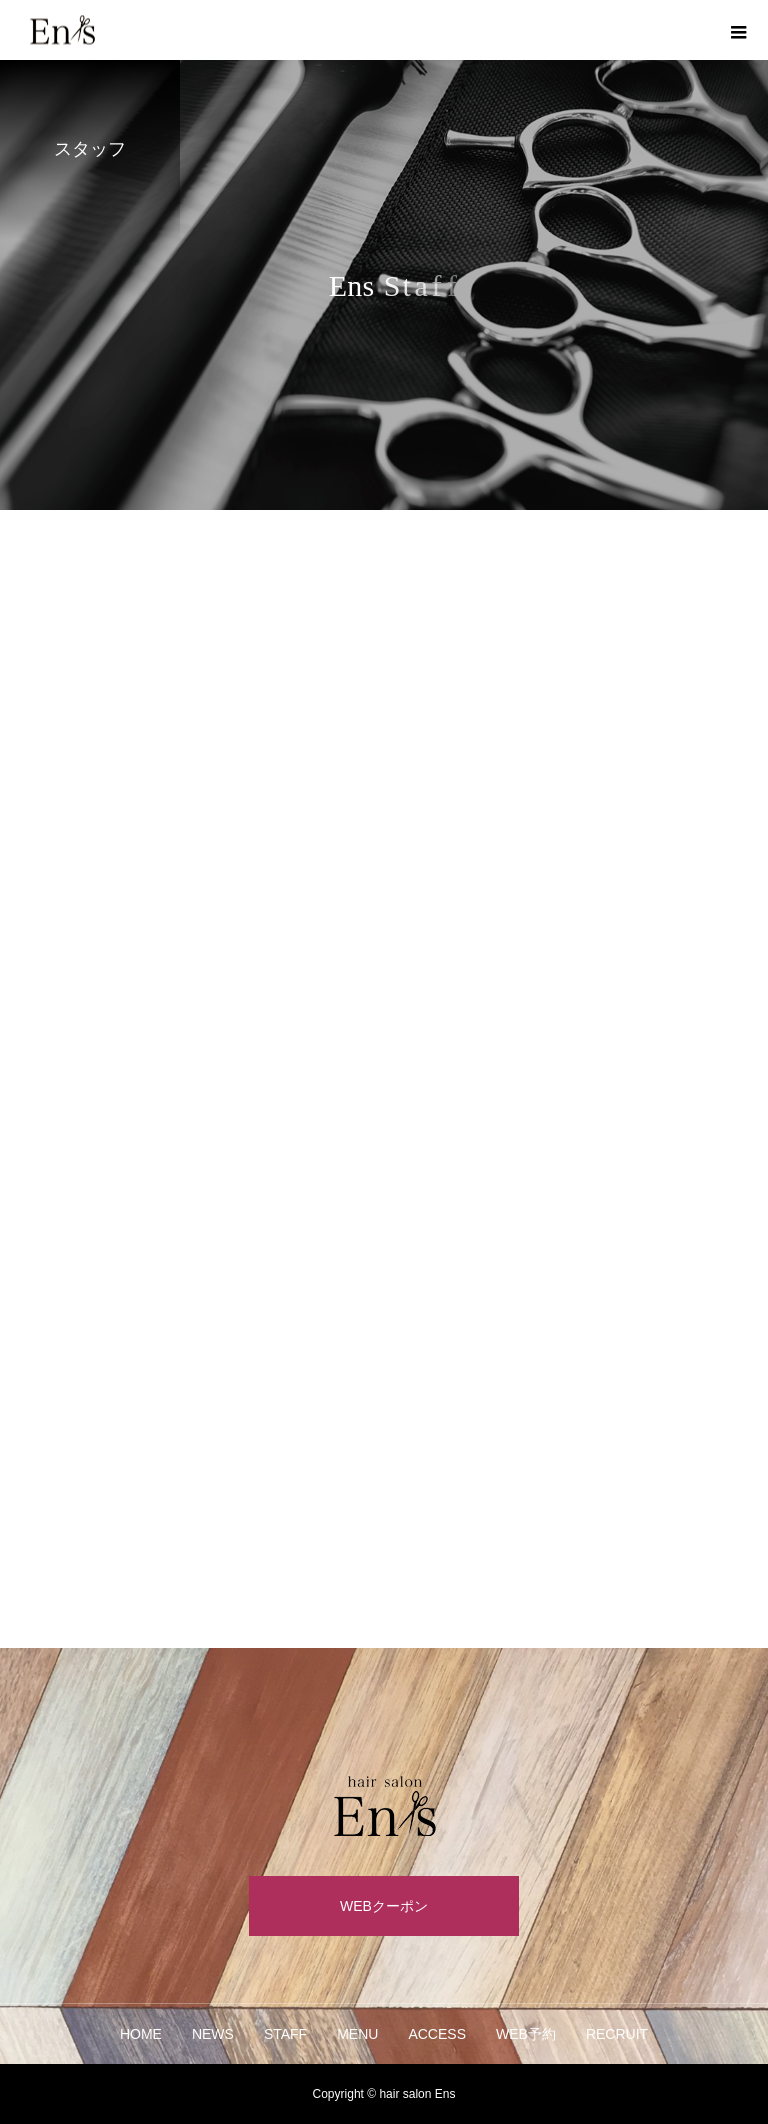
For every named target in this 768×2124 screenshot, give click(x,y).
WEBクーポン (384, 1906)
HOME (141, 2034)
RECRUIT (617, 2034)
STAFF (285, 2034)
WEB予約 (526, 2034)
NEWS (213, 2034)
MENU (357, 2034)
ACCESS (437, 2034)
